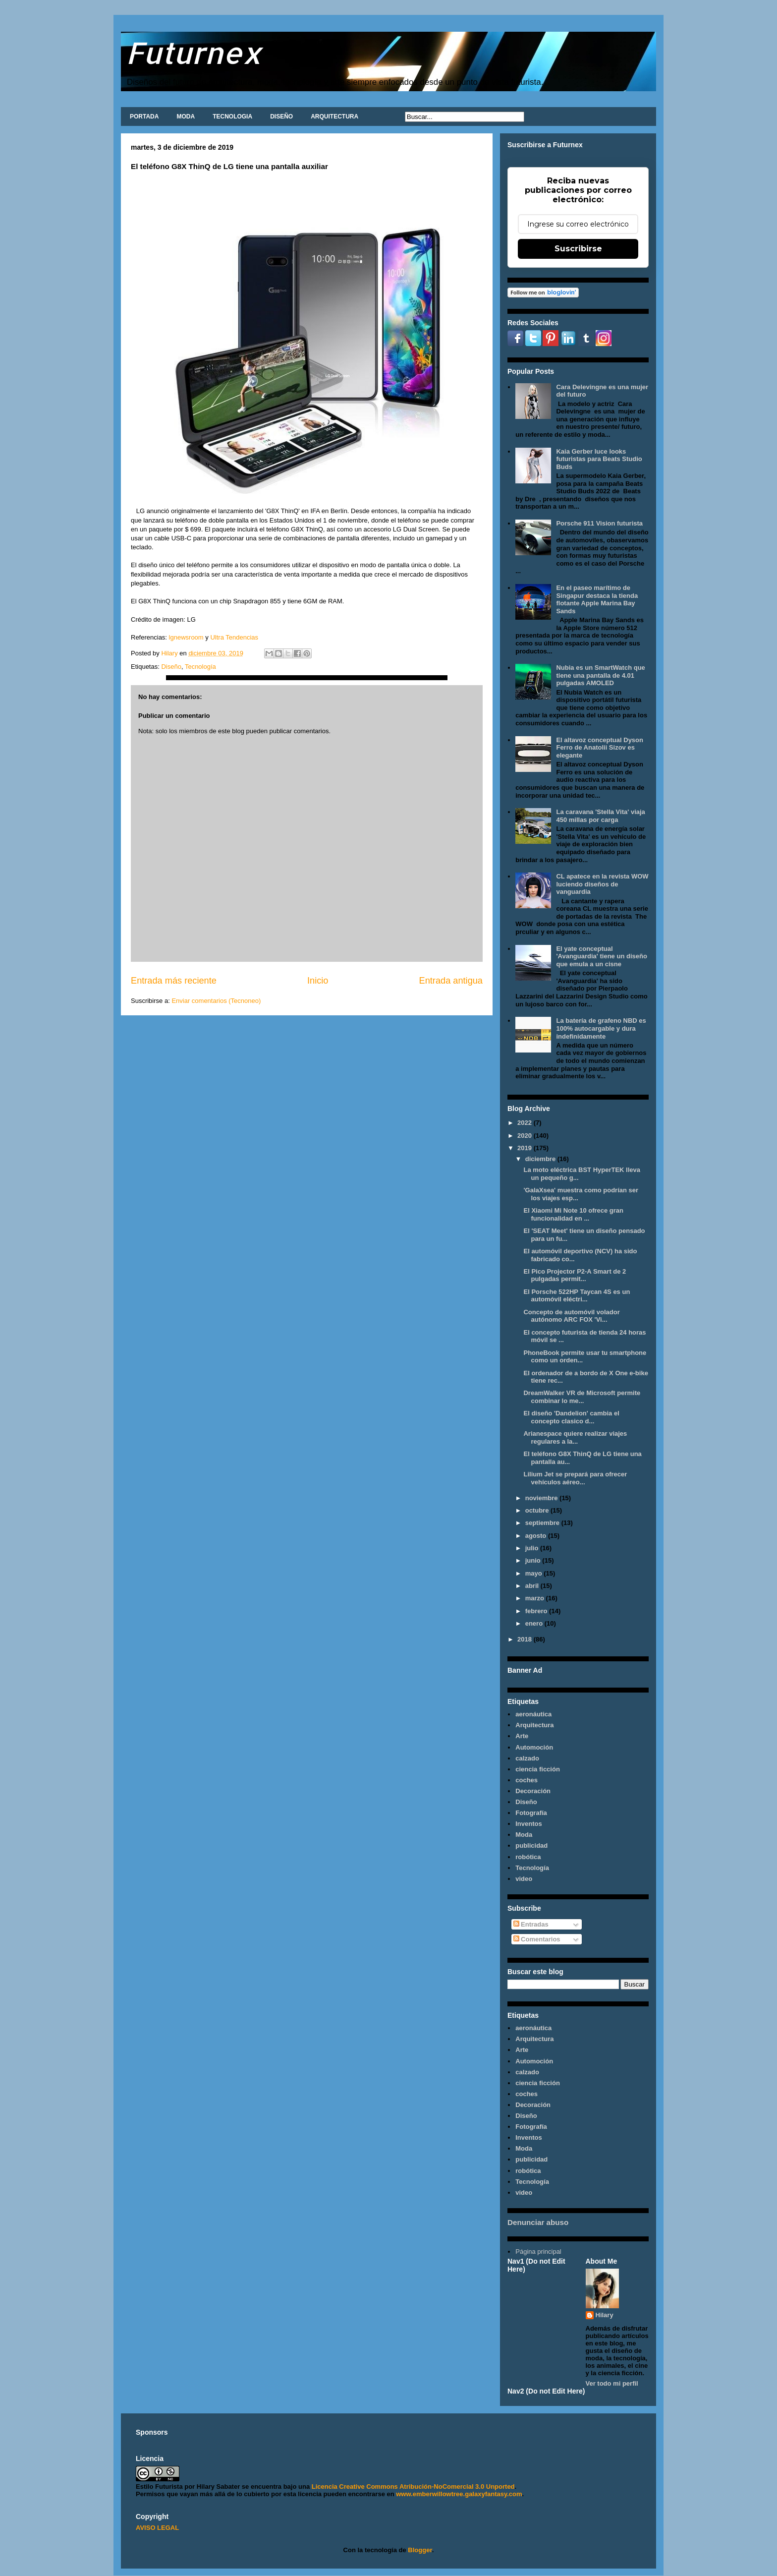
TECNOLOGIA (232, 116)
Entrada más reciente (174, 981)
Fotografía (531, 1812)
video (523, 1878)
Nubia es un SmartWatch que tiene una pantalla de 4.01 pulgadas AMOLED (600, 675)
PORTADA (144, 116)
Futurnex (194, 52)
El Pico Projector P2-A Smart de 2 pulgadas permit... (574, 1275)
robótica (528, 1857)
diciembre (541, 1159)
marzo (535, 1598)
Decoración (533, 1791)
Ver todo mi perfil (612, 2383)
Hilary (604, 2315)
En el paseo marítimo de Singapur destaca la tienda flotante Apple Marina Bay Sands (597, 599)
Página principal (538, 2251)
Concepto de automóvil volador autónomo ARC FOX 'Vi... (571, 1316)
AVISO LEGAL (157, 2527)
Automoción (534, 1747)
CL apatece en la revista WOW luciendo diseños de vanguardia (602, 884)
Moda (523, 1834)
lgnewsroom (185, 637)
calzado (527, 1758)
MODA (185, 116)
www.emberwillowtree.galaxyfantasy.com (459, 2494)
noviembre (542, 1498)
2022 (525, 1122)
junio (534, 1560)
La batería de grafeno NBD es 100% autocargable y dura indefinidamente (601, 1028)
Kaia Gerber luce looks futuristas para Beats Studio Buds (599, 459)
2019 (525, 1148)
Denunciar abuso (537, 2222)
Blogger (420, 2550)
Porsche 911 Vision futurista (599, 523)
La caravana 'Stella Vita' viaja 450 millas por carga (600, 815)
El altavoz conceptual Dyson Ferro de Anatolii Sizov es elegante (599, 747)
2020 (525, 1135)
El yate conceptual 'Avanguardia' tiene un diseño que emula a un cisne (601, 956)
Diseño (171, 666)
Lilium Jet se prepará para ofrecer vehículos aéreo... (575, 1478)
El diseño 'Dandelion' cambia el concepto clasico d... (571, 1417)
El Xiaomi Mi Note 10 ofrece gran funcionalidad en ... (573, 1214)
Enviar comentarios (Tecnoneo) (216, 1000)
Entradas (531, 1924)
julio (532, 1548)
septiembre (543, 1522)
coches (526, 1780)
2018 (525, 1639)
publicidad (531, 1845)
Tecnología (200, 666)
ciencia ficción (537, 1769)
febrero (537, 1611)
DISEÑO (281, 116)
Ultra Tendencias (235, 637)
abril (533, 1585)
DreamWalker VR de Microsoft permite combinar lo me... (581, 1397)
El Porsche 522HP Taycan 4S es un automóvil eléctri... (576, 1295)
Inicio (317, 981)
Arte (521, 1736)
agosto (536, 1535)
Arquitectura (534, 1725)
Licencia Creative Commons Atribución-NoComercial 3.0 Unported (413, 2486)
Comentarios (536, 1939)
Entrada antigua (451, 981)
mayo (534, 1573)
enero (535, 1623)
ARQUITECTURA (334, 116)
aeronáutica (533, 1714)
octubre (538, 1510)
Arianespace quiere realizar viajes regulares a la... (575, 1437)
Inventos (528, 1823)
